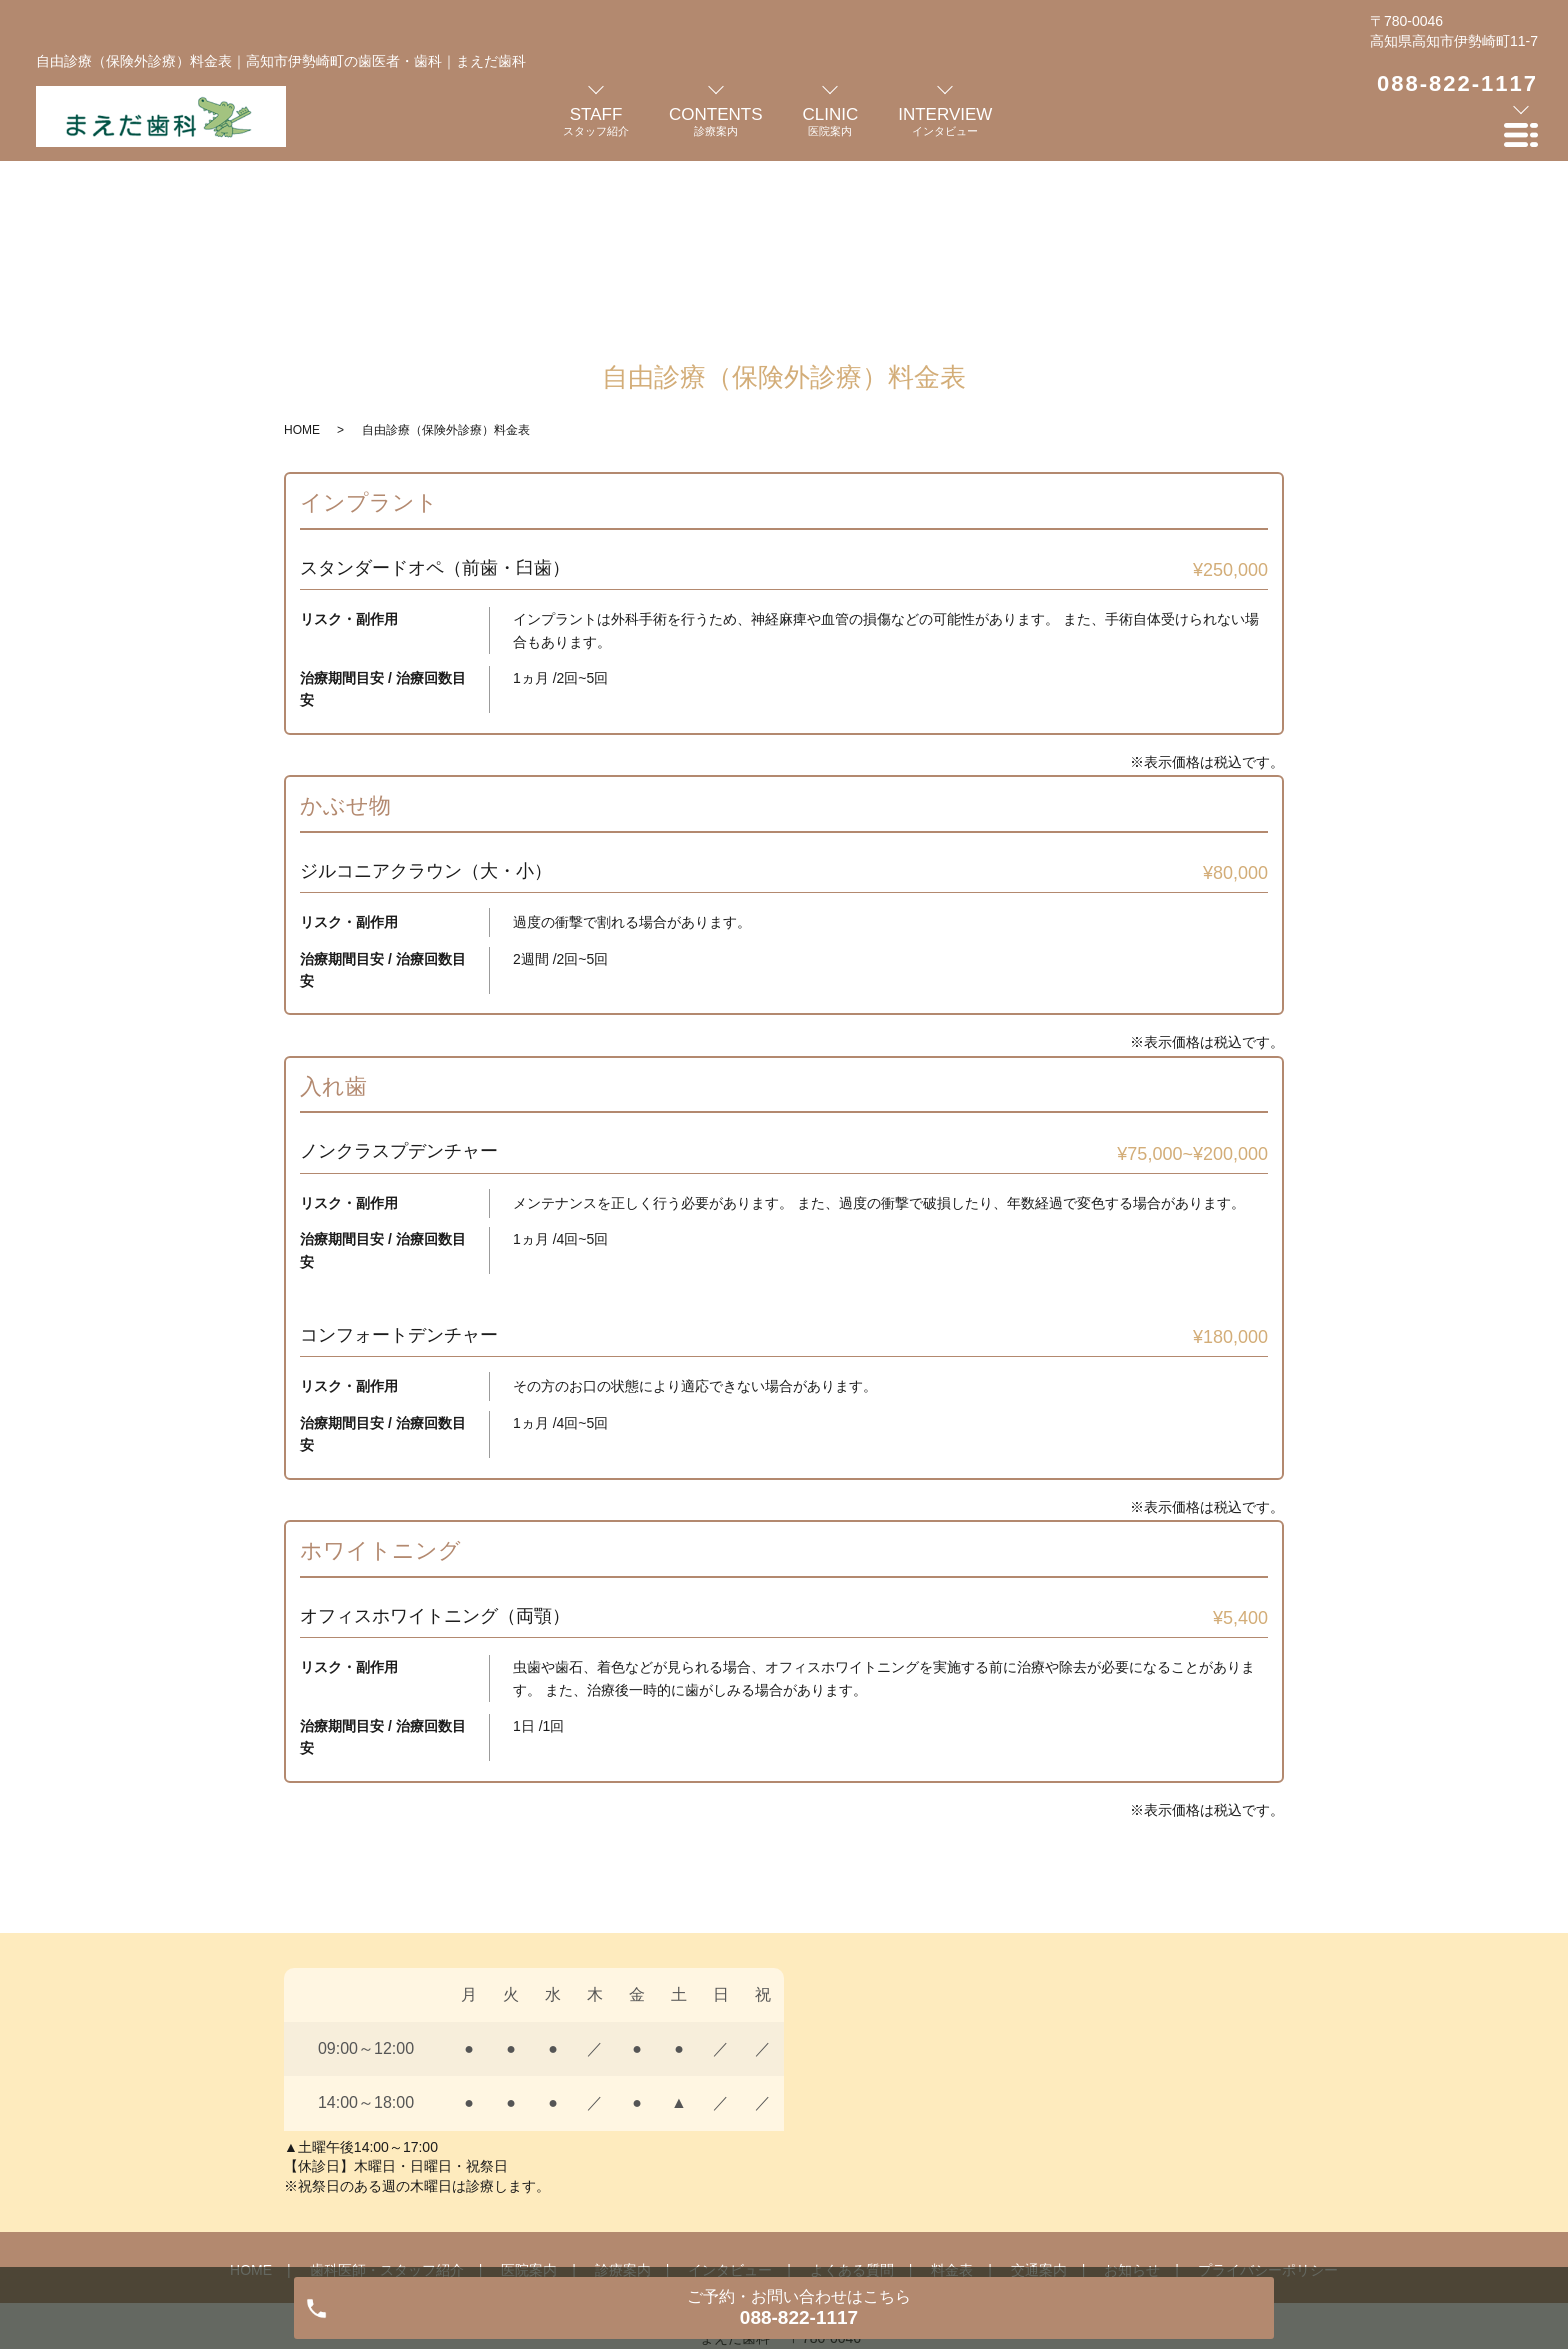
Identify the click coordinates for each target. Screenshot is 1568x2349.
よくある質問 (852, 2103)
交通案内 (1039, 2103)
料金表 (952, 2103)
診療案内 (623, 2103)
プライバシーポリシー (1268, 2103)
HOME (302, 263)
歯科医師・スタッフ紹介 (387, 2103)
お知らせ (1132, 2103)
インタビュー (730, 2103)
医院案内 (529, 2103)
